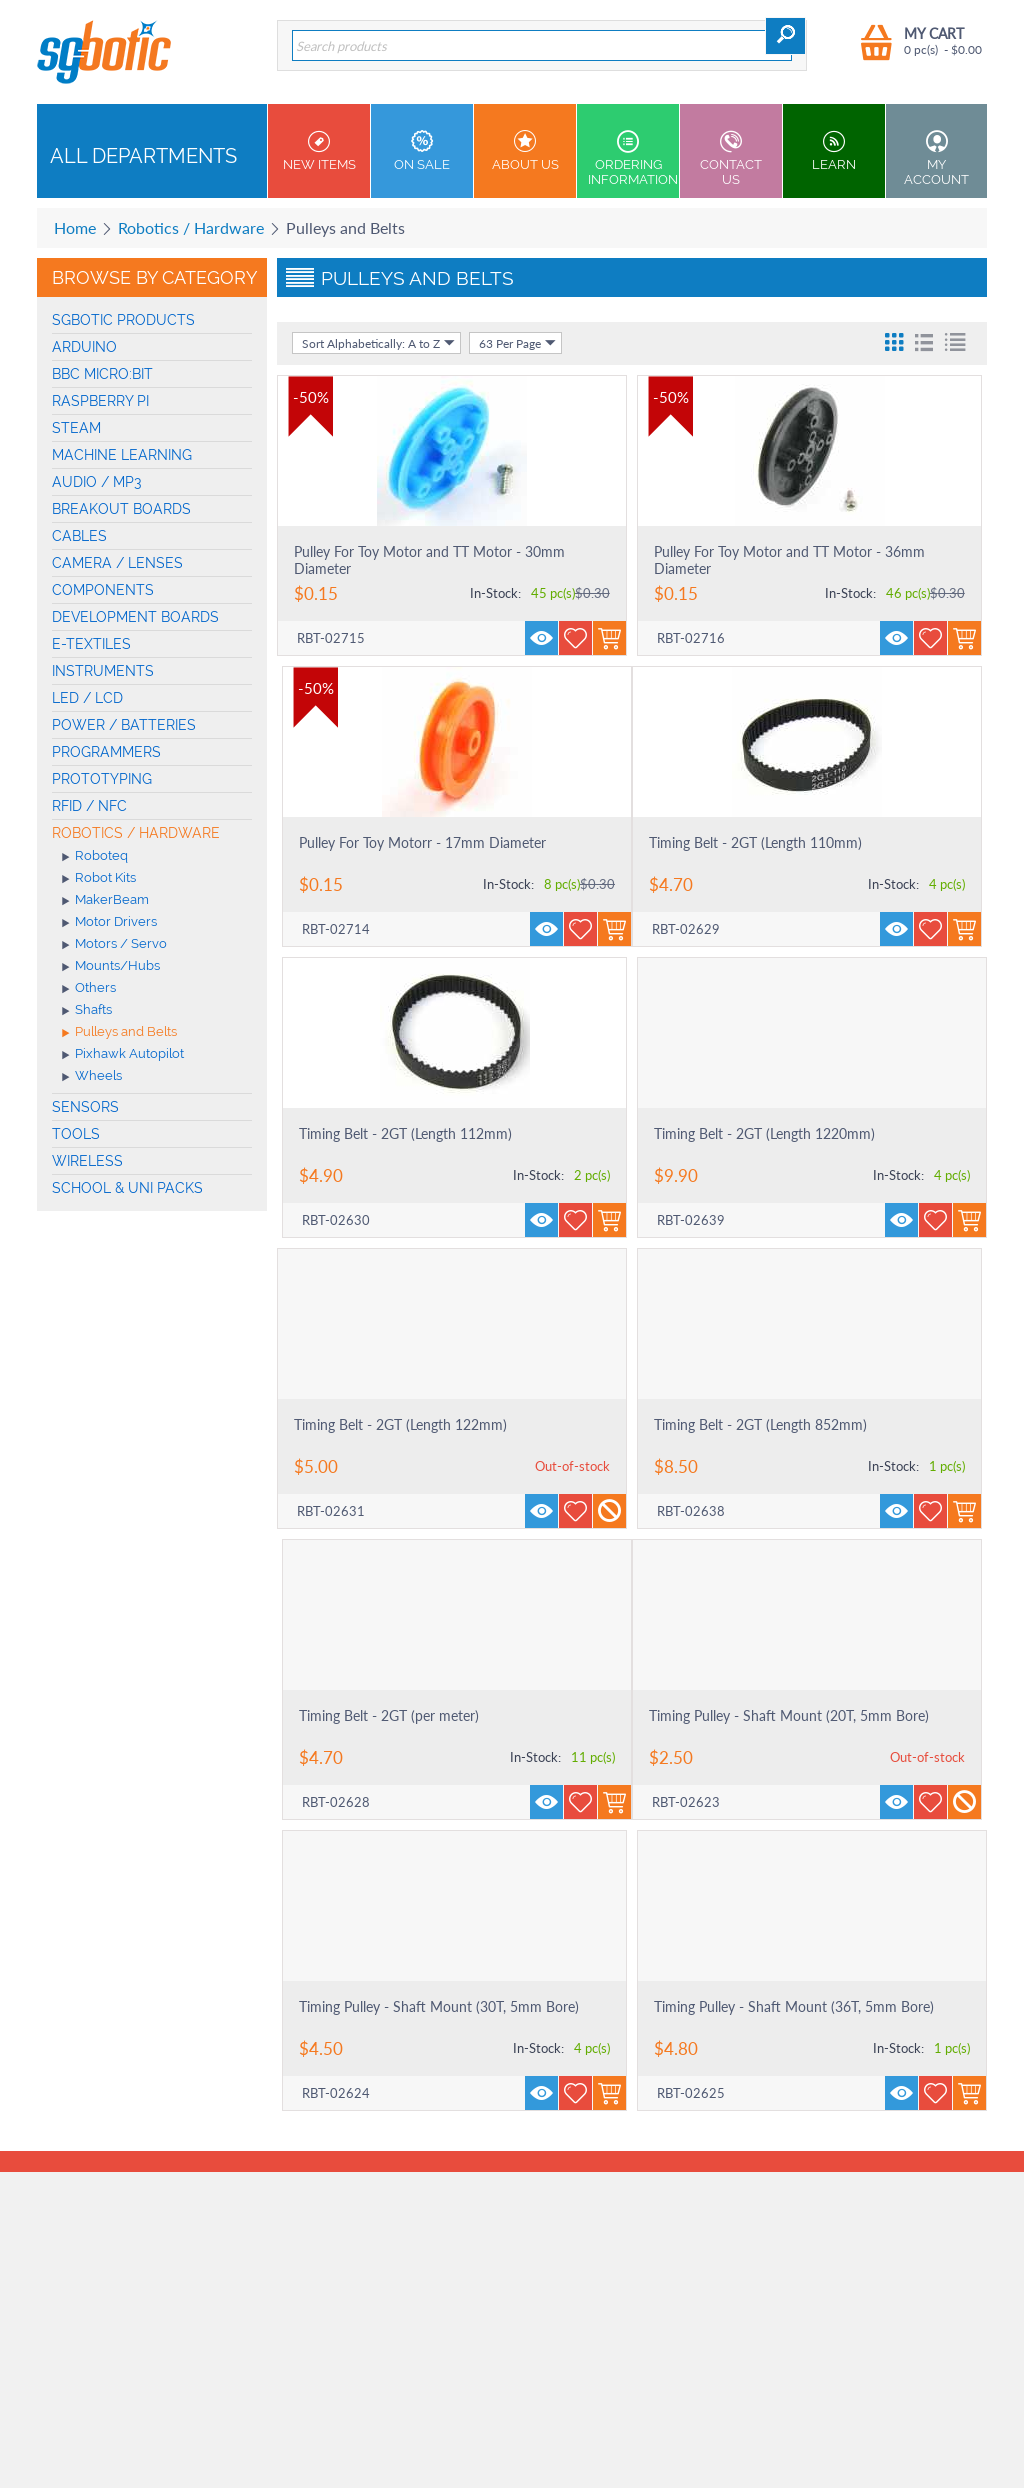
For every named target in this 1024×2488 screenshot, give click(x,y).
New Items (319, 151)
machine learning (122, 455)
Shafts (87, 1011)
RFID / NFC (89, 806)
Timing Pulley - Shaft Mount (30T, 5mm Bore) (439, 2006)
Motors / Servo (114, 945)
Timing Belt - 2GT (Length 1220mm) (764, 1133)
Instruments (103, 671)
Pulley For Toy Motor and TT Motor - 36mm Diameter (789, 560)
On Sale (422, 151)
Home (75, 227)
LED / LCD (87, 698)
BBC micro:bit (102, 374)
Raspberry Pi (100, 401)
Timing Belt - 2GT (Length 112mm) (405, 1133)
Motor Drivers (109, 923)
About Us (525, 151)
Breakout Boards (121, 509)
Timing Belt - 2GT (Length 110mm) (755, 842)
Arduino (84, 347)
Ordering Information (633, 158)
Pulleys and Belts (119, 1033)
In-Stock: (495, 593)
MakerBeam (105, 901)
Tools (76, 1134)
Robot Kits (99, 879)
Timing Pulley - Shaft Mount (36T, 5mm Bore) (794, 2006)
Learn (834, 151)
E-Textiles (91, 644)
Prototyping (102, 779)
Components (103, 590)
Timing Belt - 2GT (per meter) (389, 1715)
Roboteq (95, 857)
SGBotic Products (123, 320)
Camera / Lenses (117, 563)
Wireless (87, 1161)
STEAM (76, 428)
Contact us (731, 158)
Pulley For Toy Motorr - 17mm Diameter (422, 842)
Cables (79, 536)
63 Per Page (517, 343)
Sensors (85, 1107)
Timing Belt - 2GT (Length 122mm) (400, 1424)
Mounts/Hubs (111, 967)
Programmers (106, 752)
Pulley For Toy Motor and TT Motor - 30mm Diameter (429, 560)
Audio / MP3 (97, 482)
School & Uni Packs (127, 1188)
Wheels (92, 1077)
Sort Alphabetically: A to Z (378, 343)
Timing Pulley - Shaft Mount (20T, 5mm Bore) (789, 1715)
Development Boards (135, 617)
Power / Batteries (124, 725)
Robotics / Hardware (191, 227)
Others (89, 989)
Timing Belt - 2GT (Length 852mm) (760, 1424)
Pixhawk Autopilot (123, 1055)
